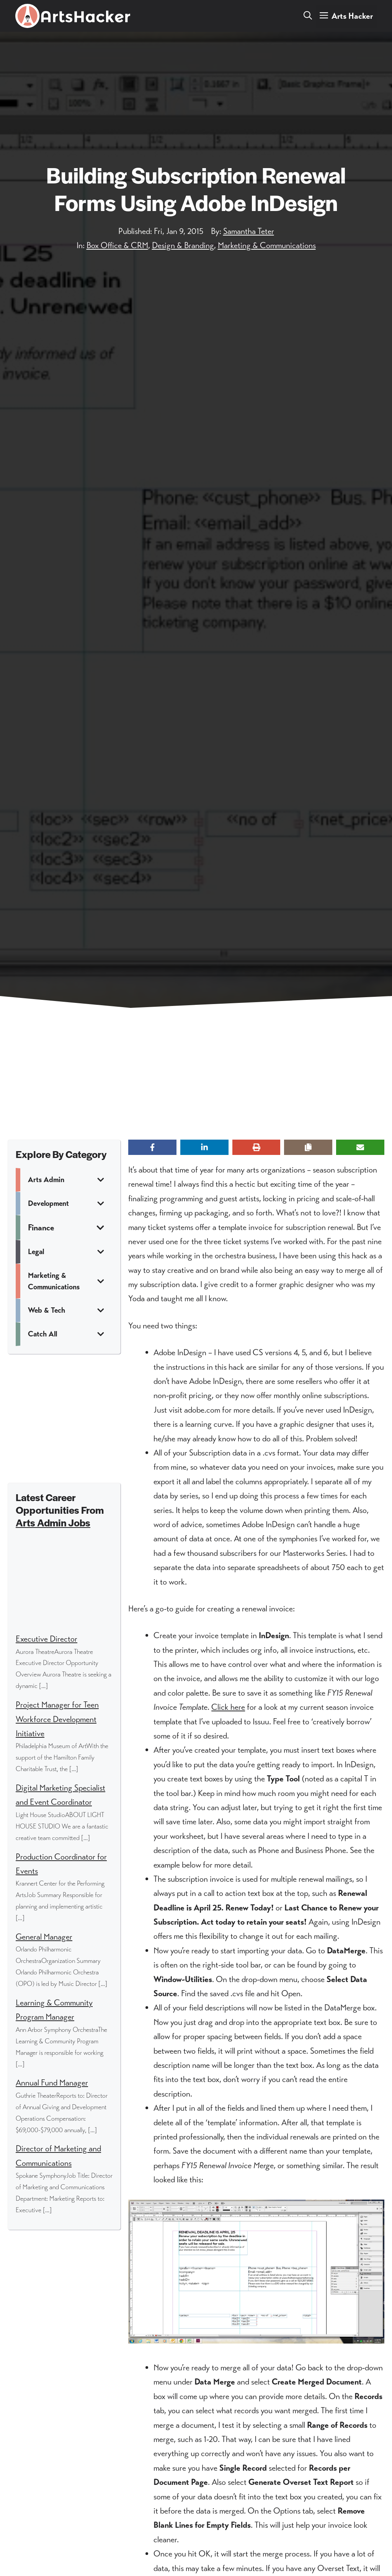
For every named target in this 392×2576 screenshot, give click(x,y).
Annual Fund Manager (52, 2082)
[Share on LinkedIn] (204, 1147)
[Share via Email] (360, 1147)
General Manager (44, 1937)
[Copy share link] (308, 1147)
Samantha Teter (248, 231)
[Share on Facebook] (152, 1147)
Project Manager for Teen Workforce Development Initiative (57, 1719)
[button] (308, 16)
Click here (228, 1707)
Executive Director (46, 1639)
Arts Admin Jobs (53, 1522)
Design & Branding (183, 245)
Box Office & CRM (117, 245)
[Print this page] (256, 1147)
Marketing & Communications (267, 245)
